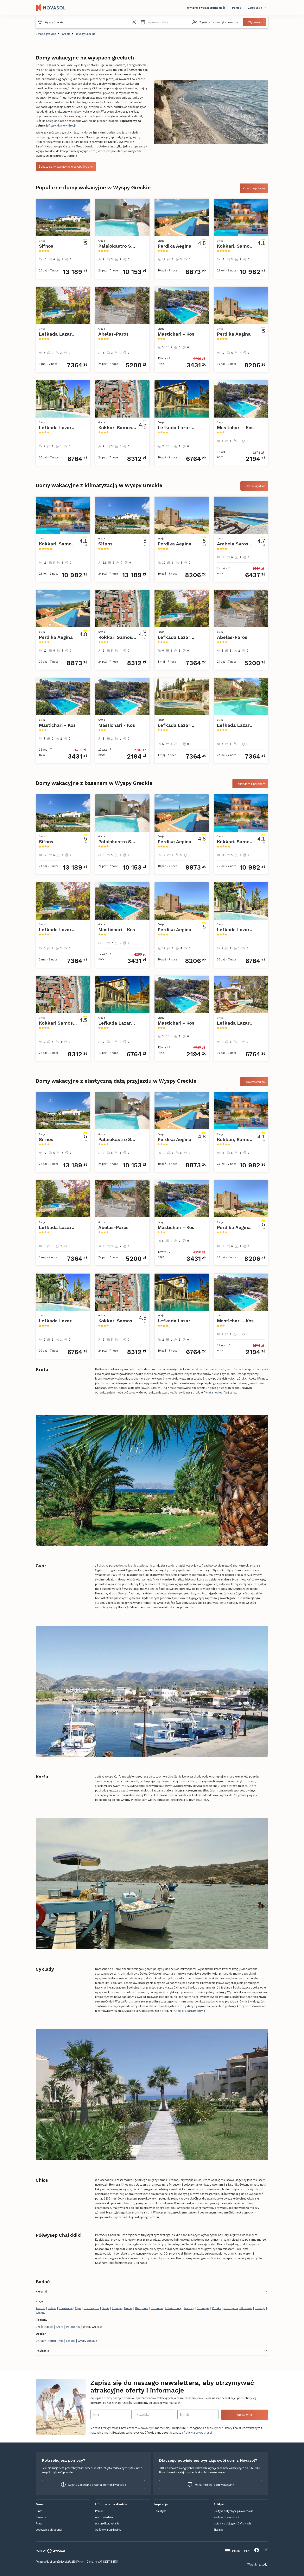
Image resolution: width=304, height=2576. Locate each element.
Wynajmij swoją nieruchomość (206, 7)
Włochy (40, 2313)
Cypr (78, 2308)
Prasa (39, 2523)
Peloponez (73, 2327)
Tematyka (160, 2511)
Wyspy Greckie (85, 34)
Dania (105, 2308)
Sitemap (219, 2529)
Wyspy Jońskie (87, 2341)
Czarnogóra (91, 2308)
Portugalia (231, 2308)
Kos (60, 2341)
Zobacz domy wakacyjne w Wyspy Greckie (66, 166)
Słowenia (246, 2308)
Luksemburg (173, 2308)
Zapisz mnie (245, 2415)
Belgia (52, 2308)
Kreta (59, 2327)
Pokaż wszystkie (254, 486)
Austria (40, 2308)
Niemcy (189, 2308)
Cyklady (41, 2341)
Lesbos (70, 2341)
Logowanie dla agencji (49, 2529)
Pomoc (236, 7)
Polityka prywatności (226, 2517)
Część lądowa (44, 2327)
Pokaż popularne (254, 188)
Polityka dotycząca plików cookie (233, 2511)
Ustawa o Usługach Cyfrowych (232, 2523)
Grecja (66, 34)
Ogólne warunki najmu (108, 2529)
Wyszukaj (254, 22)
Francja (117, 2308)
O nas (39, 2511)
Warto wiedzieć (104, 2517)
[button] (164, 22)
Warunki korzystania (107, 2523)
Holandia (157, 2308)
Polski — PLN (237, 2550)
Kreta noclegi (214, 1392)
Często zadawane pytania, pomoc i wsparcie (93, 2484)
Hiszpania (141, 2308)
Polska (216, 2308)
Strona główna (46, 34)
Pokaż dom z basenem (250, 784)
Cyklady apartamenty (188, 2011)
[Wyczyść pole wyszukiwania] (134, 22)
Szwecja (260, 2308)
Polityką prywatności (198, 2432)
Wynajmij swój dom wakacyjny (210, 2484)
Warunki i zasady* (257, 2564)
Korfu (52, 2341)
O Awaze (41, 2517)
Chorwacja (66, 2308)
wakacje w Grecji (65, 125)
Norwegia (203, 2308)
